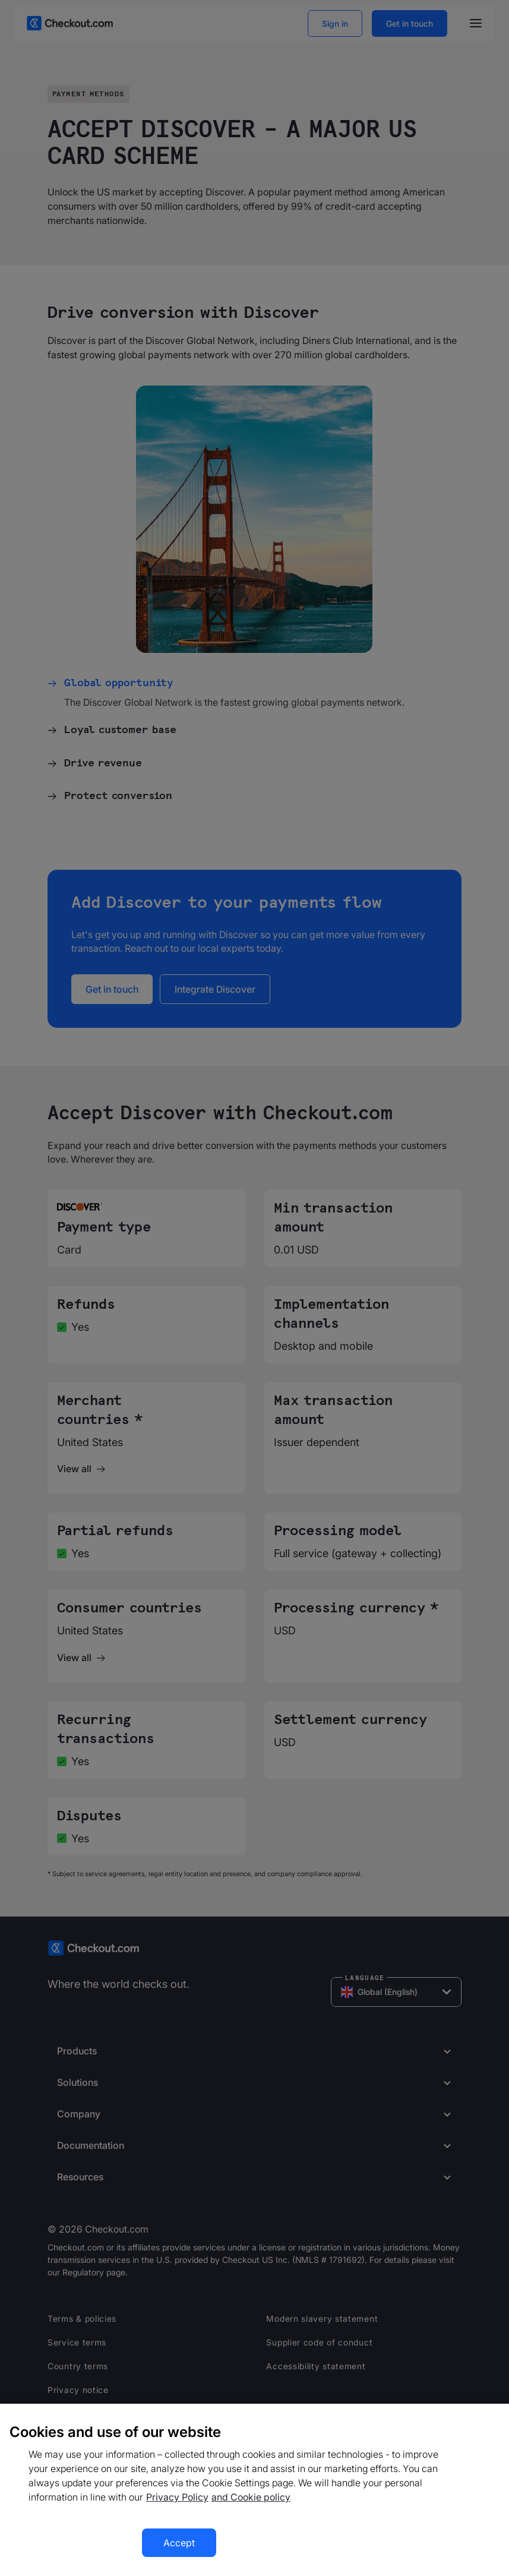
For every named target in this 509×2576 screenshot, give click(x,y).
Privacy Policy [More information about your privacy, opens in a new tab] (177, 2497)
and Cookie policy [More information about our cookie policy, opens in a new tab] (250, 2497)
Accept (179, 2543)
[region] (254, 2490)
